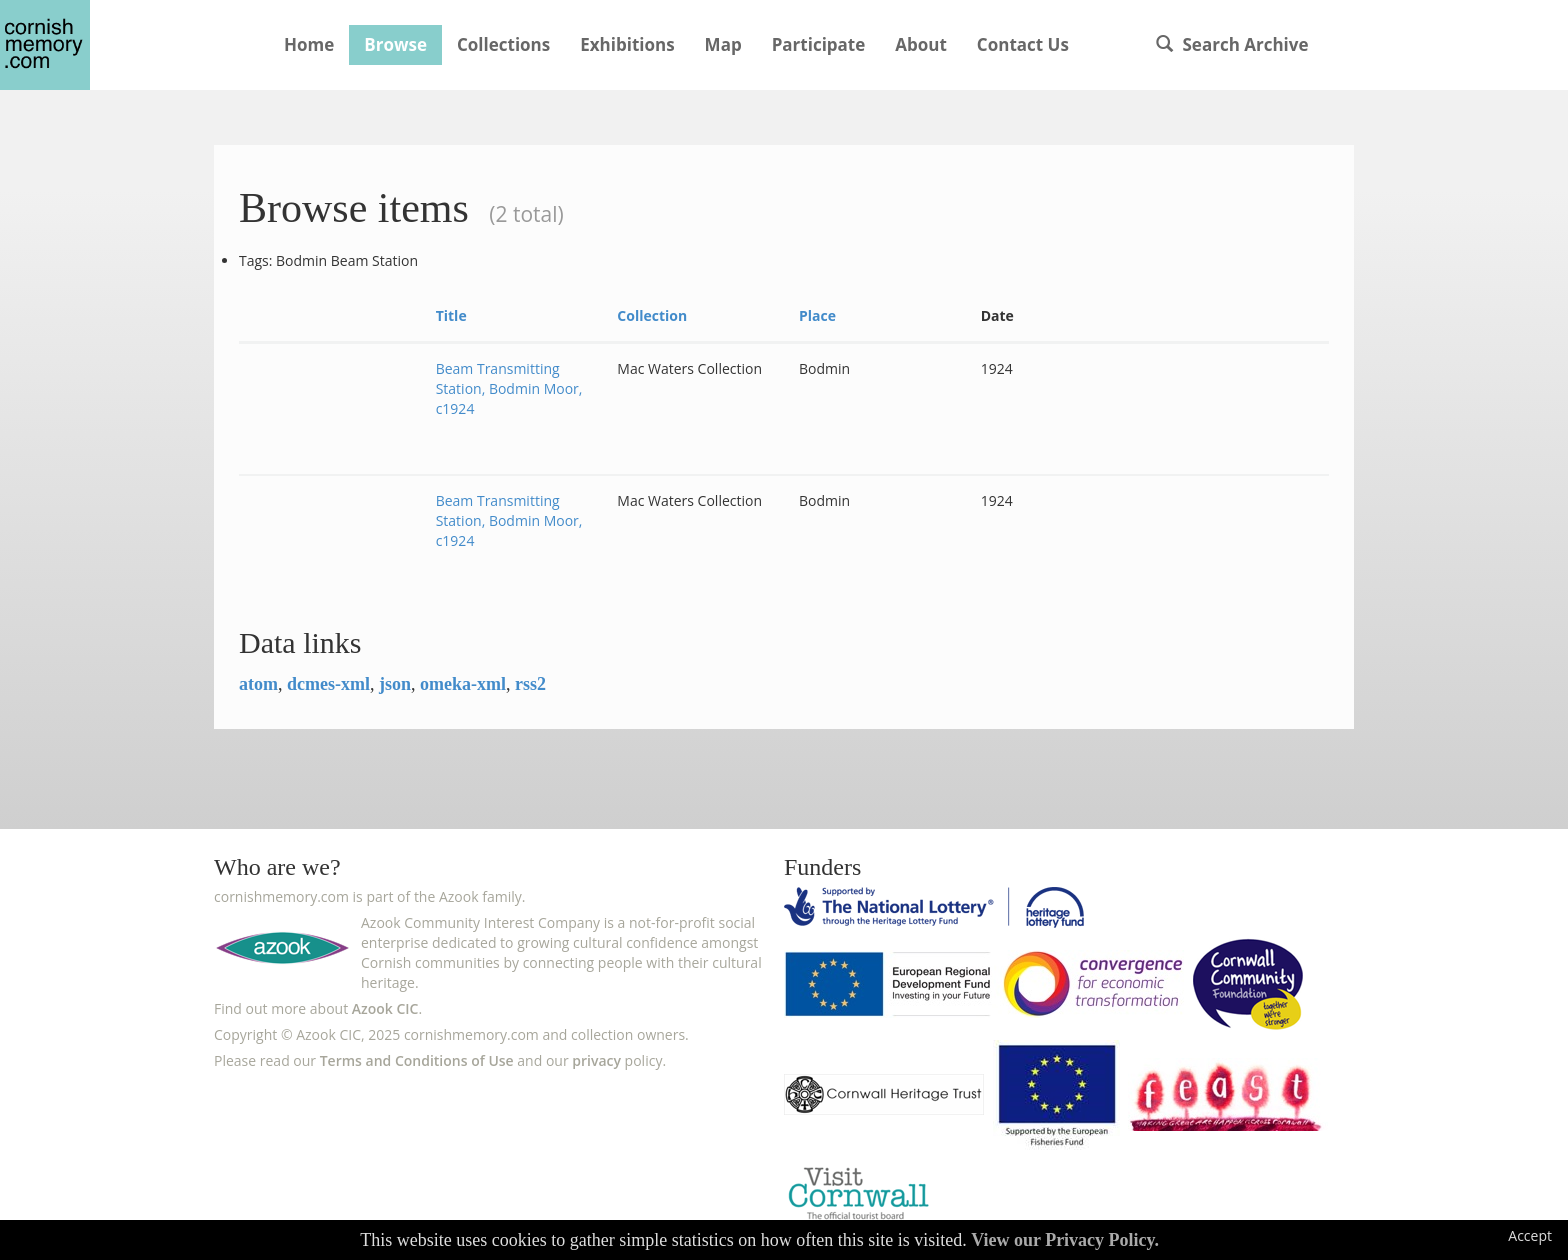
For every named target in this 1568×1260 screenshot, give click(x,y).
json (395, 684)
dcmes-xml (328, 684)
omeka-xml (463, 684)
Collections (503, 44)
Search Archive (1232, 44)
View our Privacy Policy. (1065, 1240)
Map (723, 44)
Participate (819, 44)
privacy (596, 1060)
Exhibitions (627, 44)
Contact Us (1023, 44)
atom (258, 684)
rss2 (530, 684)
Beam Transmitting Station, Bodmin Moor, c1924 (509, 388)
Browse (395, 44)
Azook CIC (385, 1008)
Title (451, 315)
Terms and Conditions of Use (417, 1060)
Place (817, 315)
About (921, 44)
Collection (652, 315)
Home (309, 44)
